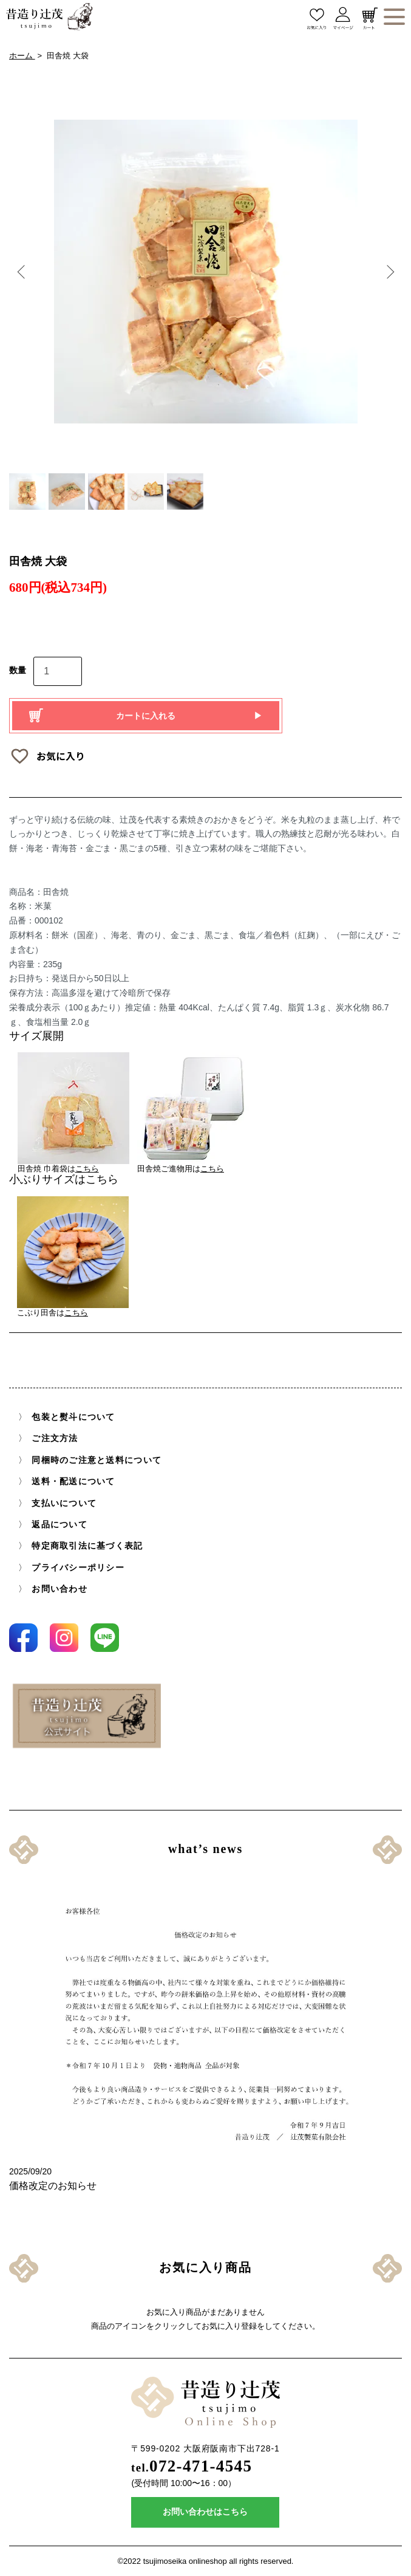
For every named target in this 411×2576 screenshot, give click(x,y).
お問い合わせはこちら (205, 2511)
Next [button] (388, 272)
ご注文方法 (55, 1439)
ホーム (22, 55)
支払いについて (64, 1503)
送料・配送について (73, 1481)
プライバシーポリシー (78, 1567)
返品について (59, 1524)
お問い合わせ (59, 1589)
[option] (205, 271)
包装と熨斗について (73, 1417)
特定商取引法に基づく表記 (87, 1545)
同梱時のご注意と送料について (96, 1460)
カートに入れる (145, 716)
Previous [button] (22, 272)
